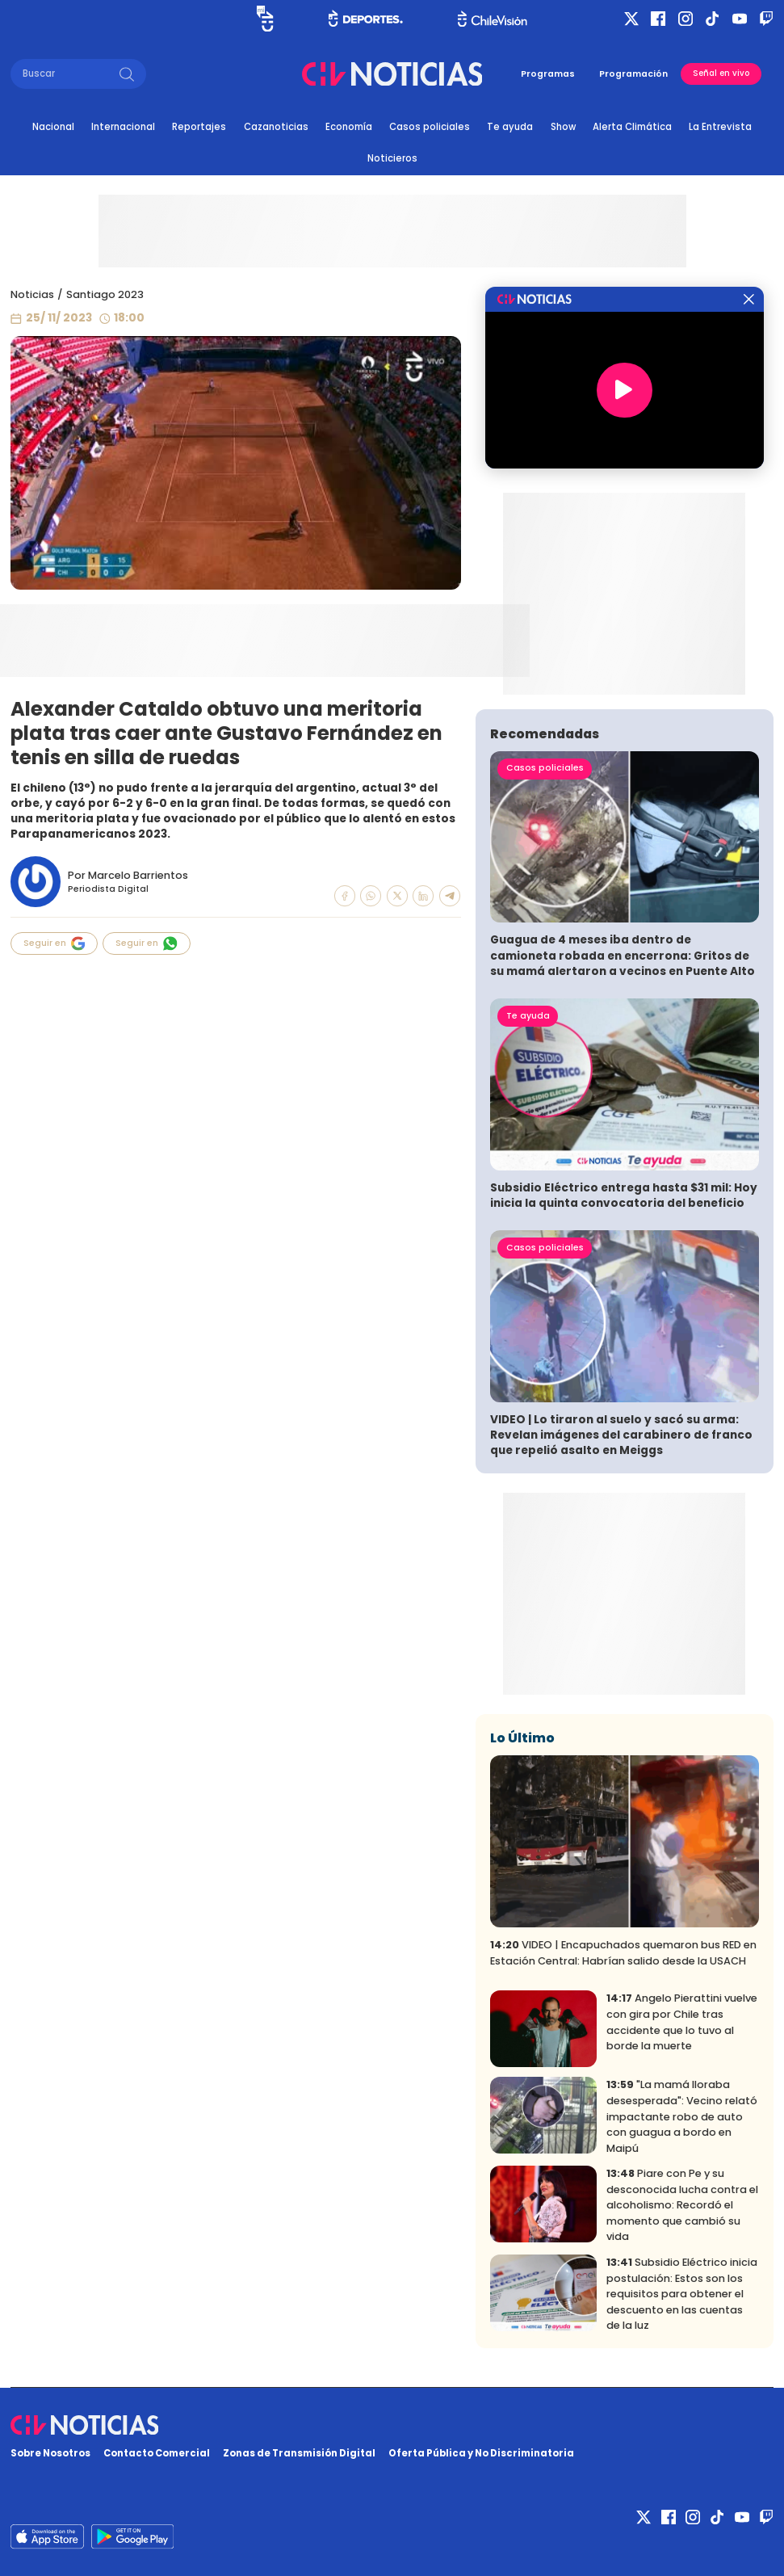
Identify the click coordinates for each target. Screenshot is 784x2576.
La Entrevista (720, 126)
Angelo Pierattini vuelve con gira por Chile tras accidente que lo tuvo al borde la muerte (681, 2021)
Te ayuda (510, 126)
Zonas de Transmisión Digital (299, 2453)
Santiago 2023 (105, 294)
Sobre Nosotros (50, 2453)
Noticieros (392, 158)
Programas (548, 74)
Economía (348, 126)
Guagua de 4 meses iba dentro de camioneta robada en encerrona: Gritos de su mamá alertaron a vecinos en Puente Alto (622, 955)
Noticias (32, 294)
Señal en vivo (721, 73)
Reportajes (199, 126)
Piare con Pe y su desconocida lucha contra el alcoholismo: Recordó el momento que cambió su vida (682, 2205)
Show (563, 126)
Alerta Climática (632, 126)
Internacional (123, 126)
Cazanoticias (276, 126)
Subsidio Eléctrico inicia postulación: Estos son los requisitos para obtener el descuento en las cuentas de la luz (681, 2294)
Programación (633, 74)
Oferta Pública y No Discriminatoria (481, 2453)
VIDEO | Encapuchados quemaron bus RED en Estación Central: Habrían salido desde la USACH (623, 1953)
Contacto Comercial (156, 2453)
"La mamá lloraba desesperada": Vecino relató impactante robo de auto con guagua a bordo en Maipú (681, 2116)
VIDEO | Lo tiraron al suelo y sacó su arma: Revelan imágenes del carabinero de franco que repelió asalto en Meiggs (621, 1435)
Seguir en (54, 943)
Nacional (53, 126)
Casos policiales (429, 126)
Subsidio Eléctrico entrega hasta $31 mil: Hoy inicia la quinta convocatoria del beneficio (623, 1195)
